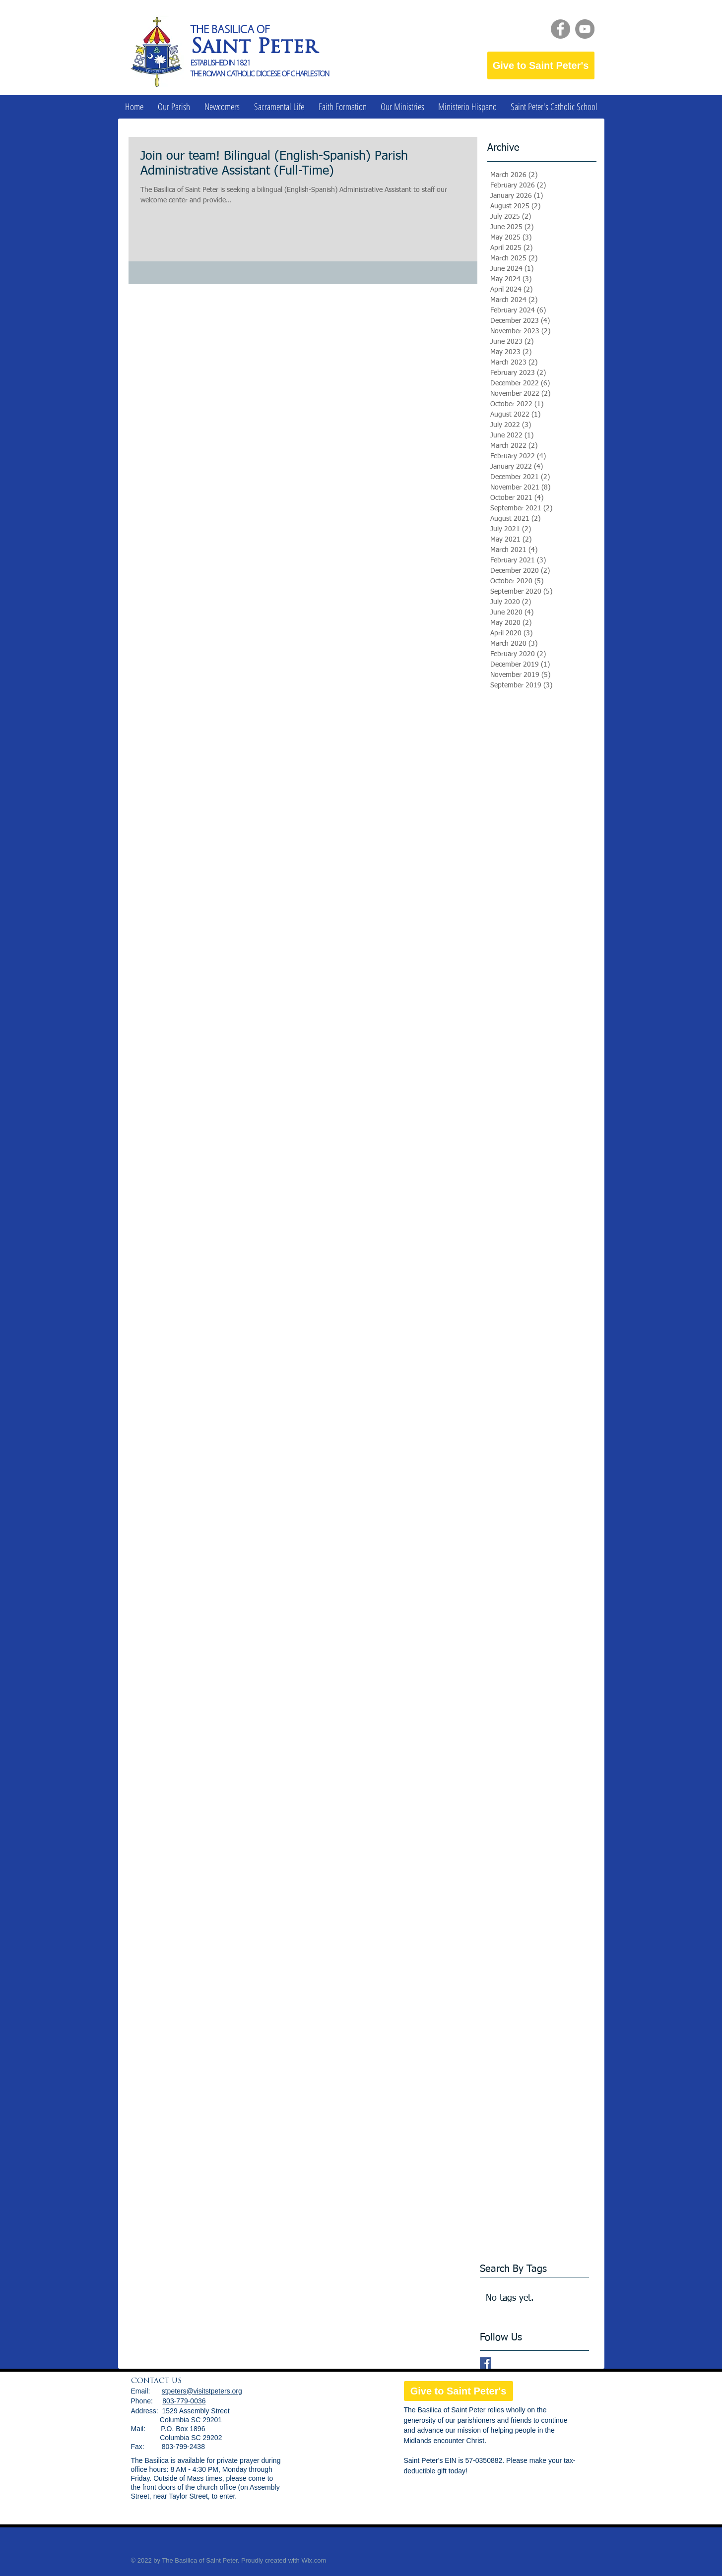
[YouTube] (584, 29)
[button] (174, 107)
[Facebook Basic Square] (485, 2363)
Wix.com (313, 2560)
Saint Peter (254, 48)
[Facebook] (560, 29)
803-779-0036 (183, 2401)
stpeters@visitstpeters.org (202, 2391)
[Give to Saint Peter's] (540, 65)
